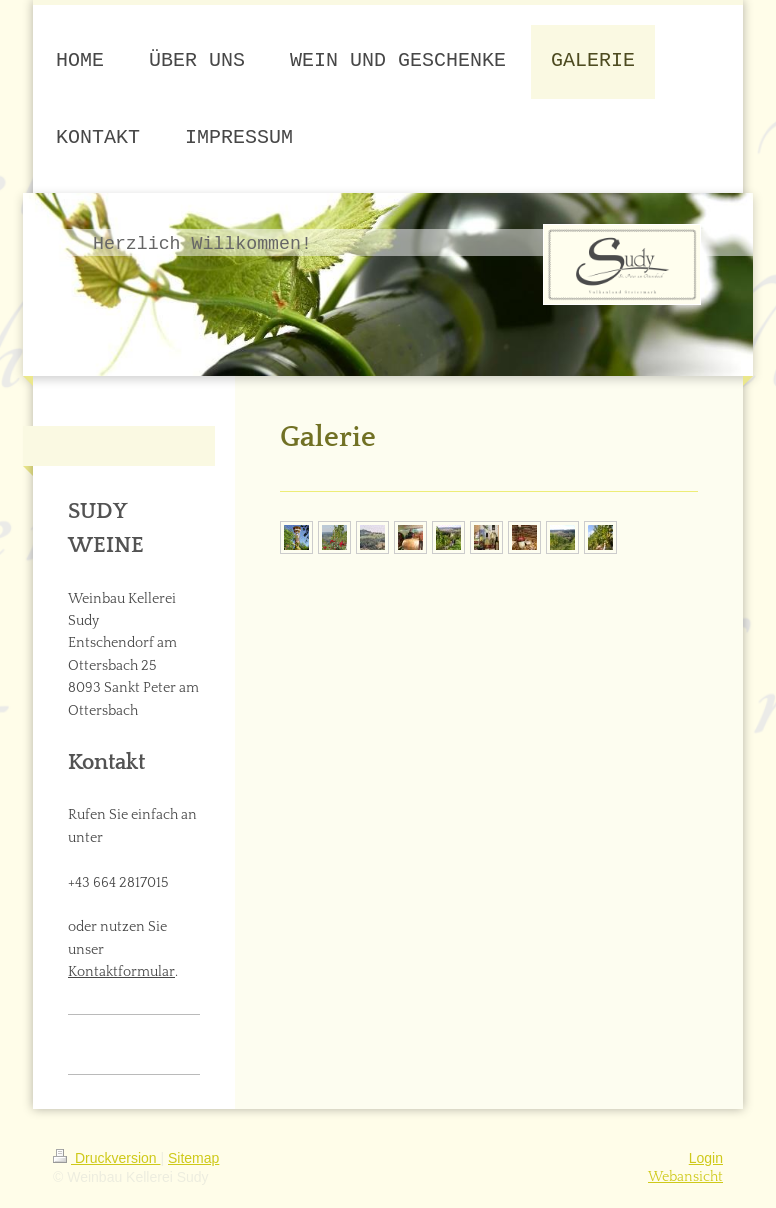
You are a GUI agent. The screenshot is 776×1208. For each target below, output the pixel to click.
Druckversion (106, 1158)
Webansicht (685, 1177)
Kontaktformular (121, 972)
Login (706, 1158)
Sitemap (193, 1158)
